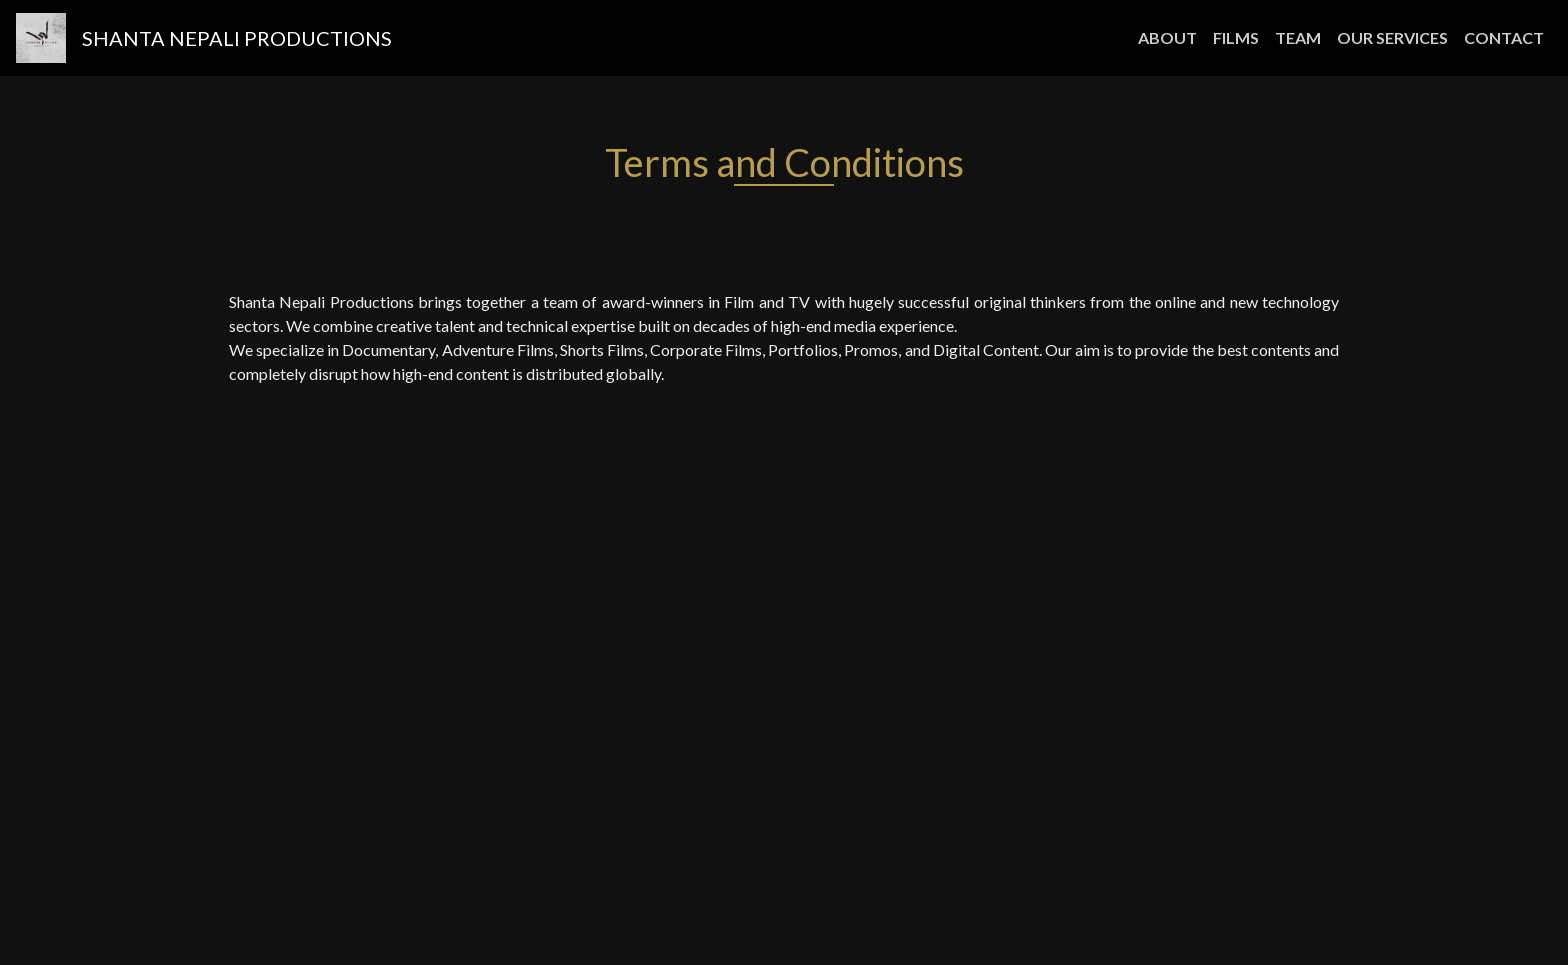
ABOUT (1171, 36)
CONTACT (1504, 37)
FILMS (1236, 37)
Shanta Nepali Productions (237, 38)
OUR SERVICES (1392, 37)
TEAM (1298, 37)
